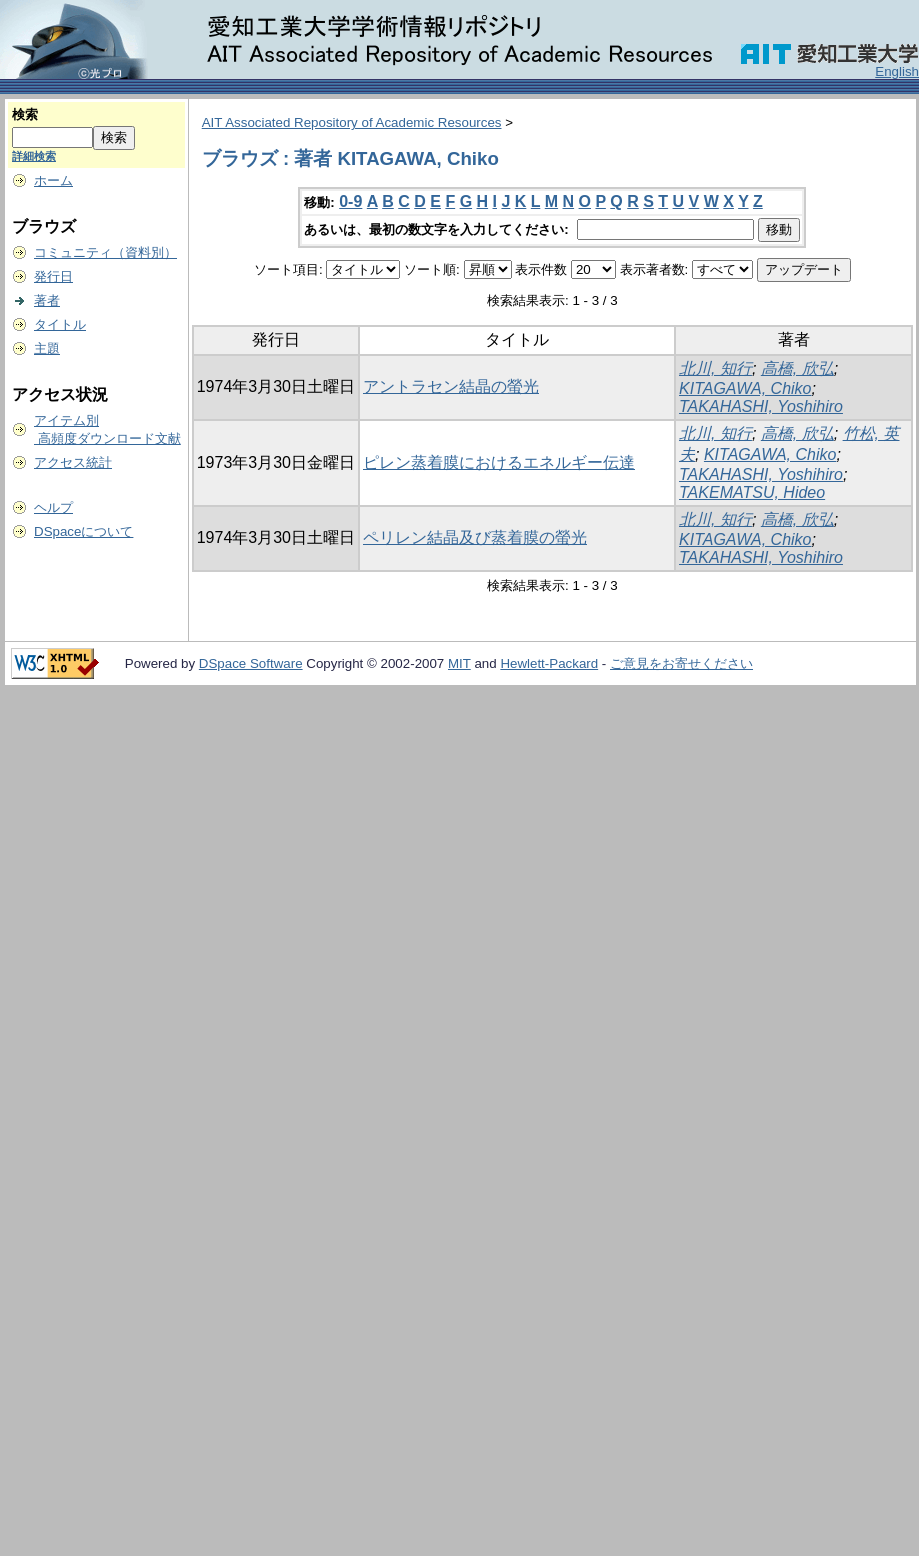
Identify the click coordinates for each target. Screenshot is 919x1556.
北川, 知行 (715, 368)
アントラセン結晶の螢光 (451, 386)
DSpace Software (251, 663)
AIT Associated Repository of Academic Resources (352, 122)
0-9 (350, 201)
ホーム (53, 180)
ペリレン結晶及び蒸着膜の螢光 (475, 537)
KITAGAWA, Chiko (745, 388)
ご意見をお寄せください (681, 663)
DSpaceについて (83, 531)
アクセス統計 (73, 462)
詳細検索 (34, 156)
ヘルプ (53, 507)
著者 (47, 300)
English (897, 71)
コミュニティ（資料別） (105, 252)
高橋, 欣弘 (797, 368)
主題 (47, 348)
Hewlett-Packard (549, 663)
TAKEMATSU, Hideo (752, 492)
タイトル (60, 324)
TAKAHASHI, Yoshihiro (761, 406)
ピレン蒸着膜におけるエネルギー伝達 (499, 462)
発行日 (53, 276)
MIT (459, 663)
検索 (25, 114)
